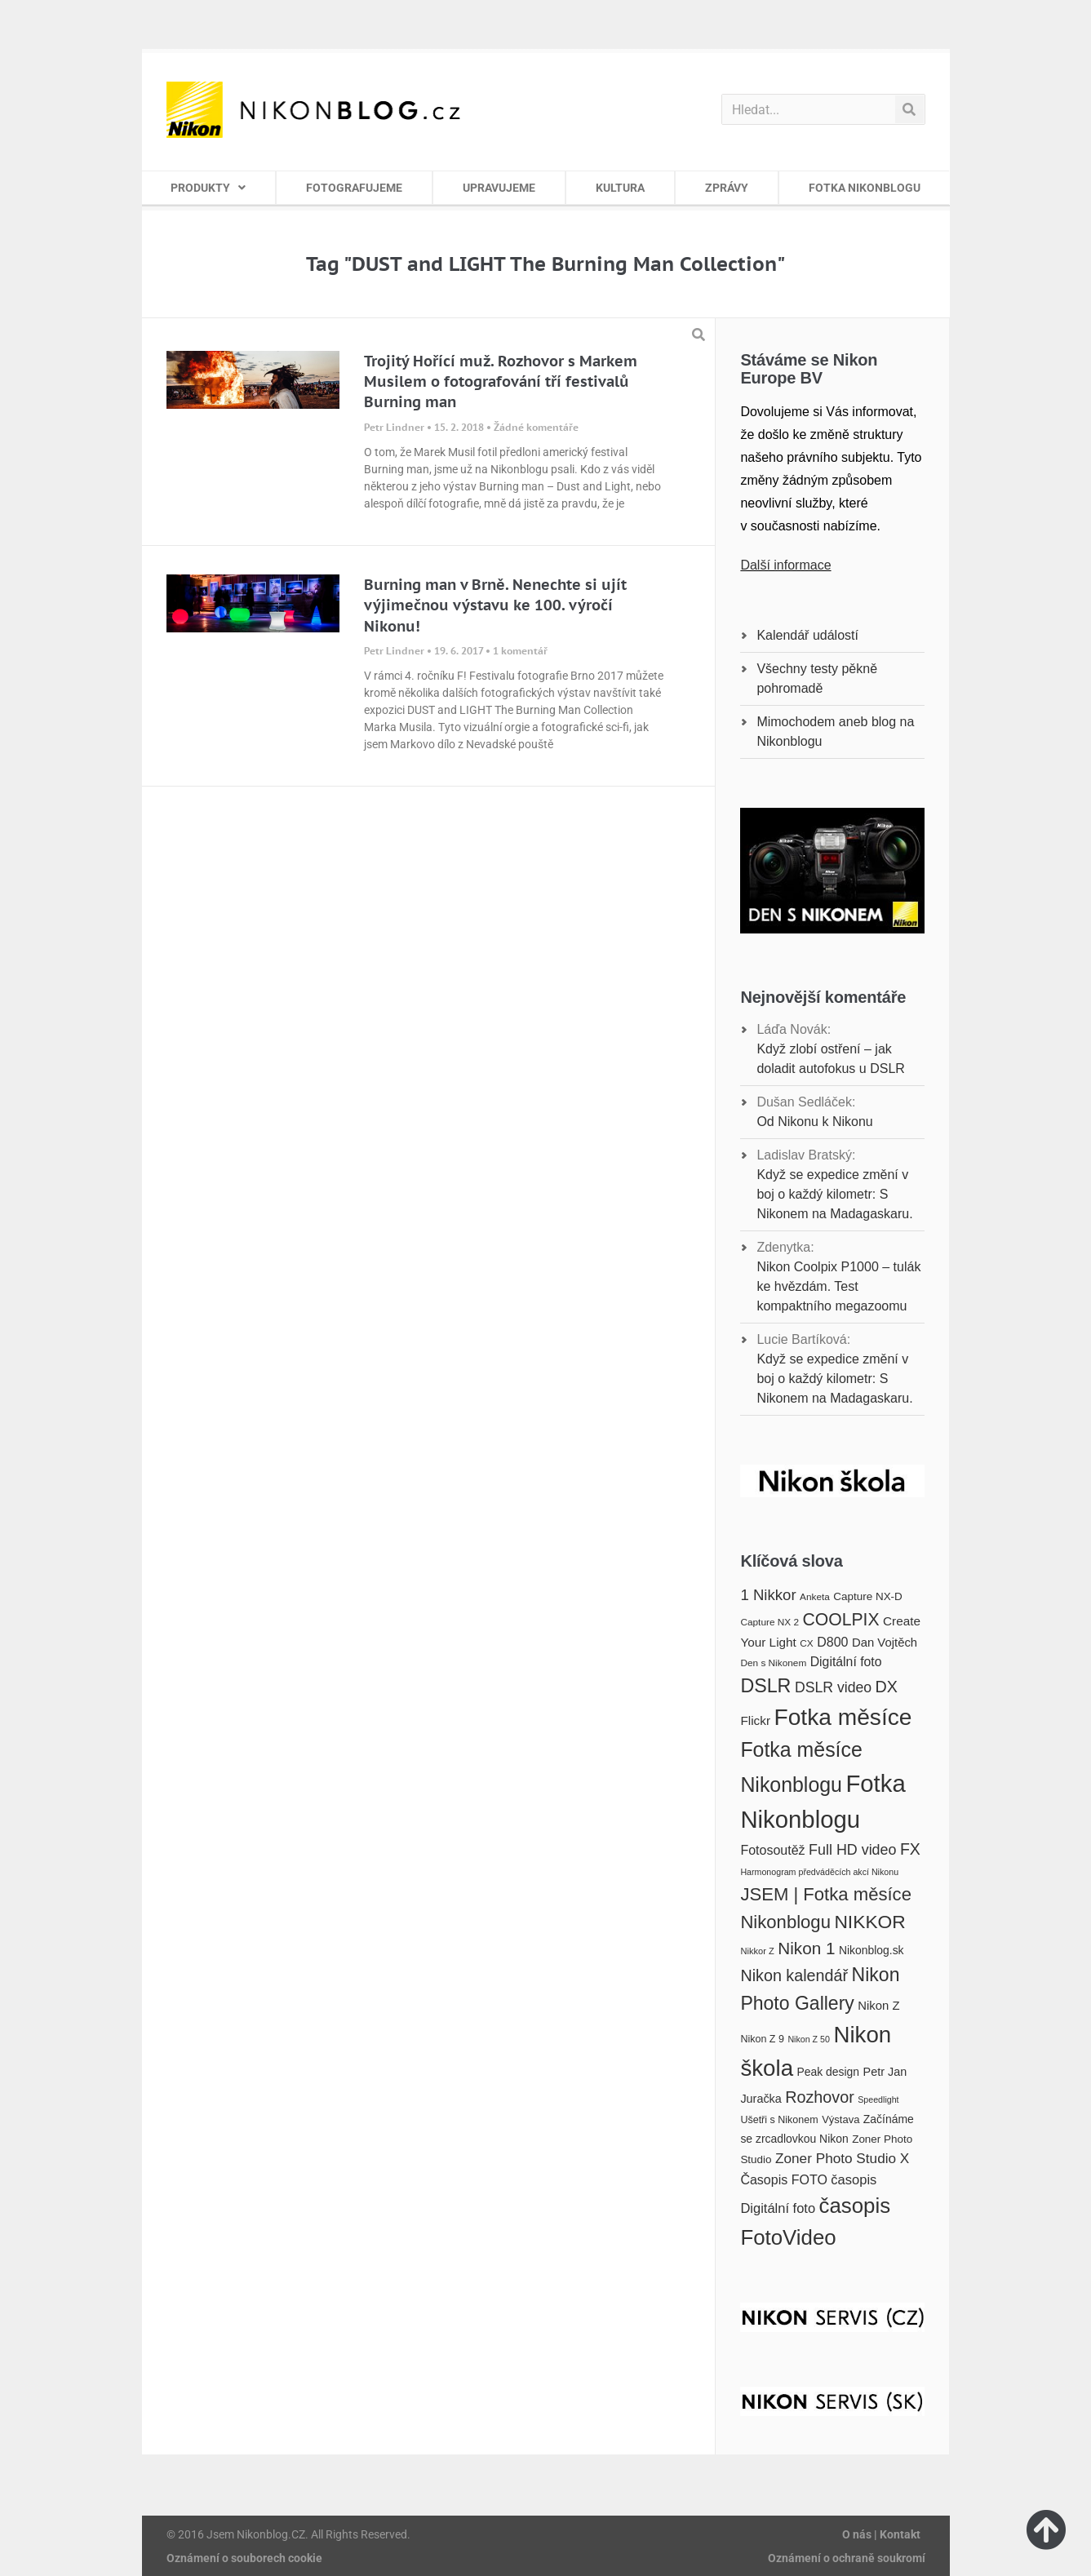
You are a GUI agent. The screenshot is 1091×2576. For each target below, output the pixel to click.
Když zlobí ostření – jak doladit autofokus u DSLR (830, 1058)
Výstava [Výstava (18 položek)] (840, 2119)
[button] (698, 334)
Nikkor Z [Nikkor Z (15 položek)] (757, 1951)
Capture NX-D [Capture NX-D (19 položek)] (867, 1596)
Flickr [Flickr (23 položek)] (755, 1720)
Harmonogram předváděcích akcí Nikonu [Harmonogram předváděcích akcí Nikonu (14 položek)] (819, 1872)
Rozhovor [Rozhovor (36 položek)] (819, 2097)
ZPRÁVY (726, 187)
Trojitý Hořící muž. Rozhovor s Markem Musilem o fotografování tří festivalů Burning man (500, 381)
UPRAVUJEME (499, 187)
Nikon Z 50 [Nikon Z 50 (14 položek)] (808, 2039)
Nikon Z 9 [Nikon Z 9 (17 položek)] (762, 2039)
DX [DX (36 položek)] (887, 1687)
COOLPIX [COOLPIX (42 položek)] (841, 1619)
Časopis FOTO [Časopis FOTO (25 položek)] (783, 2179)
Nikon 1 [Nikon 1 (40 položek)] (806, 1948)
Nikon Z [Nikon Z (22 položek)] (878, 2005)
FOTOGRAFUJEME (354, 187)
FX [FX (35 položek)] (910, 1849)
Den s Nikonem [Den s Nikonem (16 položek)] (773, 1663)
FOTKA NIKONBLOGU (864, 187)
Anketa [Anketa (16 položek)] (815, 1597)
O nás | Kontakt (881, 2534)
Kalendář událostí (807, 635)
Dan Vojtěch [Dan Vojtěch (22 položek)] (884, 1642)
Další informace (785, 565)
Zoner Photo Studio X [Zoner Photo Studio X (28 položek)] (842, 2158)
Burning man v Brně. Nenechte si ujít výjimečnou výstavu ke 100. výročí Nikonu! (495, 605)
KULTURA (620, 187)
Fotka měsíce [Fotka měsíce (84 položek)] (842, 1717)
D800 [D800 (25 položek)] (832, 1641)
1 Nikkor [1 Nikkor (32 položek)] (768, 1594)
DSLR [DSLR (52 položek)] (765, 1685)
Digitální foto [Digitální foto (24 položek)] (846, 1662)
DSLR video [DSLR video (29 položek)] (833, 1687)
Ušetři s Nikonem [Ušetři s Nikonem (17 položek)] (779, 2120)
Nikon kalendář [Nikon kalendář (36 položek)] (794, 1975)
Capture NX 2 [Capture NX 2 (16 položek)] (769, 1622)
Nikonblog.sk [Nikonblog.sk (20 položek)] (871, 1950)
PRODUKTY (208, 188)
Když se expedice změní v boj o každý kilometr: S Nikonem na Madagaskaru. (834, 1194)
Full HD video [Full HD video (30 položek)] (852, 1850)
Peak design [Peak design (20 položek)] (827, 2071)
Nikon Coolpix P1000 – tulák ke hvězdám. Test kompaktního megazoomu (838, 1286)
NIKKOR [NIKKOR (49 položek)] (869, 1921)
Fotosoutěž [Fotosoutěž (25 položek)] (772, 1849)
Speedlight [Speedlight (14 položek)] (878, 2099)
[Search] (909, 109)
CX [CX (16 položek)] (806, 1643)
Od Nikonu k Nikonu (814, 1121)
